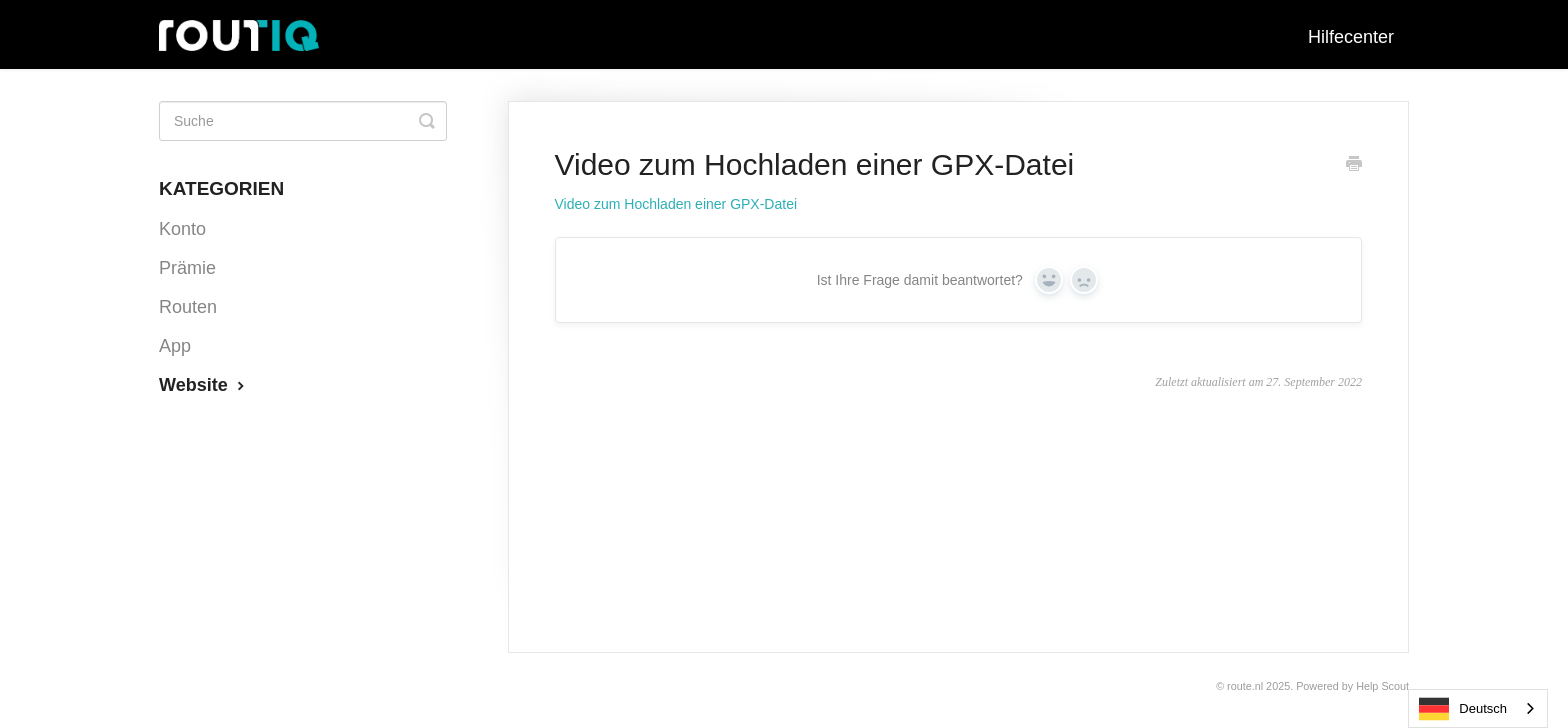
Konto (182, 229)
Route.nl (1245, 686)
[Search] (303, 121)
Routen (188, 307)
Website (204, 385)
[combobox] (1478, 708)
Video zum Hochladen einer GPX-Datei (676, 204)
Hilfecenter (1351, 37)
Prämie (187, 268)
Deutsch (1463, 709)
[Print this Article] (1354, 166)
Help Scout (1382, 686)
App (175, 346)
